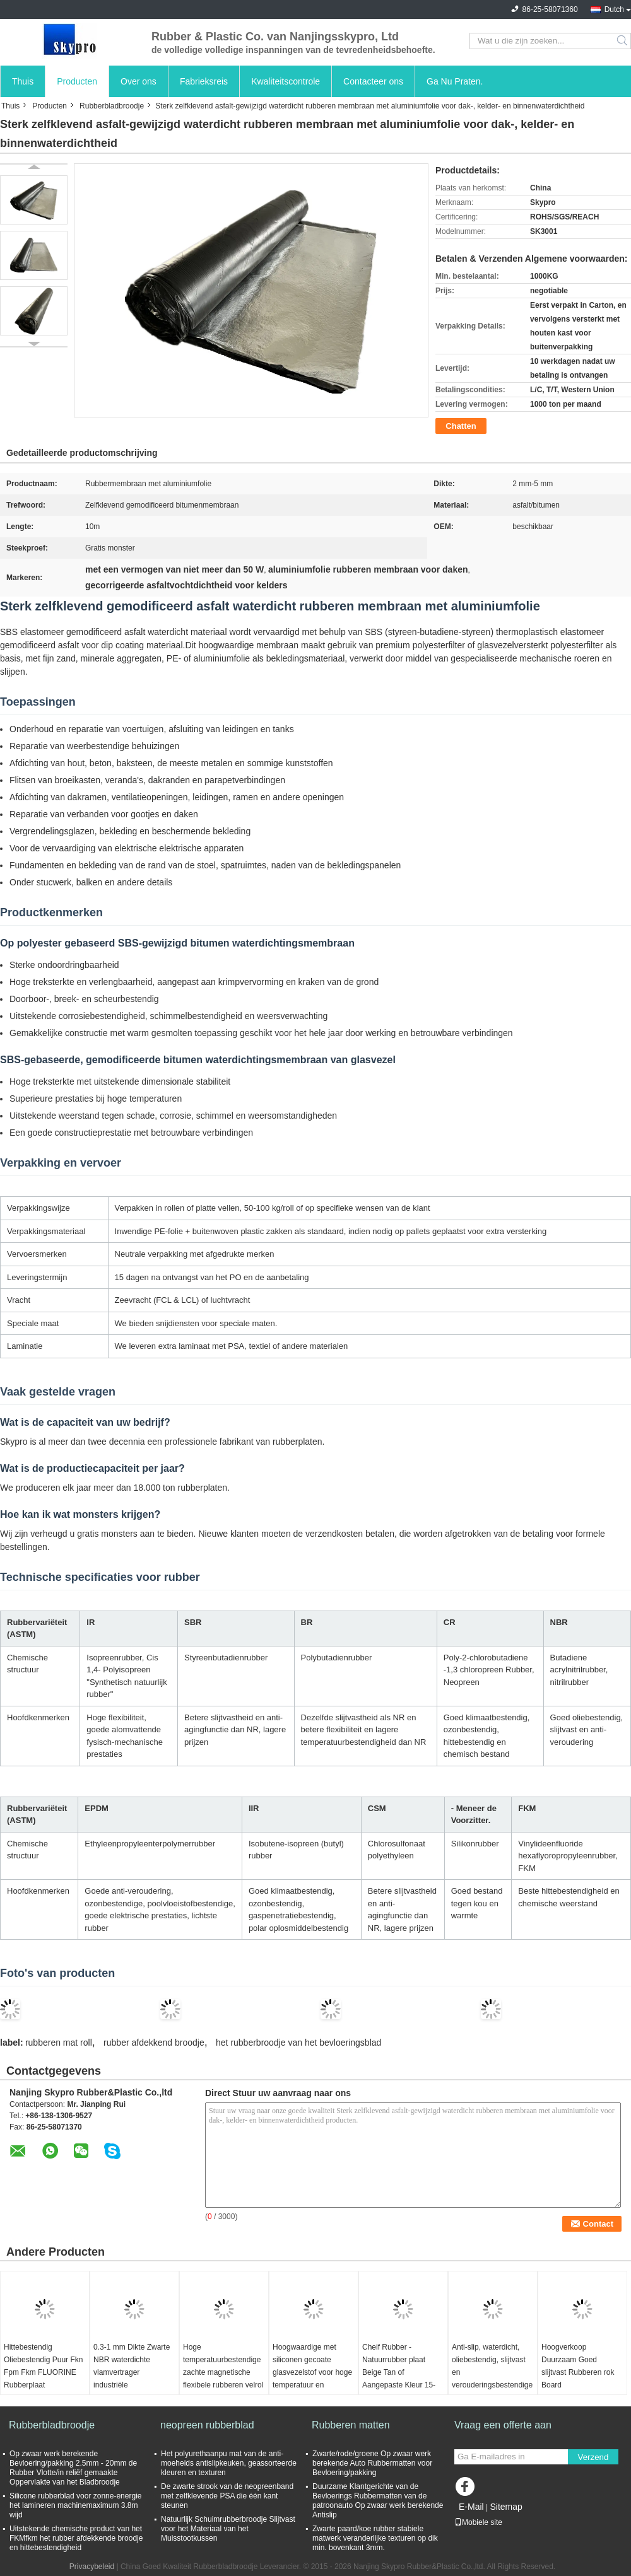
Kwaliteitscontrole (285, 81)
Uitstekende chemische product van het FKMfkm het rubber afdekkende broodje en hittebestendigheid (76, 2538)
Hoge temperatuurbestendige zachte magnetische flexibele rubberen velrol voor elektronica (223, 2372)
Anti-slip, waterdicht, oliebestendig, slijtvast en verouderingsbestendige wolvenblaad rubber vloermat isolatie (492, 2379)
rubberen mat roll (58, 2042)
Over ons (138, 81)
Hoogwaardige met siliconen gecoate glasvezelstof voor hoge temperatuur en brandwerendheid (312, 2372)
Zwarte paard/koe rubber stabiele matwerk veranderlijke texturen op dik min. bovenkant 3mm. (375, 2538)
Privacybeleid (91, 2566)
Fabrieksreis (204, 81)
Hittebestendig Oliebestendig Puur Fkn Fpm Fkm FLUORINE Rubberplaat (43, 2366)
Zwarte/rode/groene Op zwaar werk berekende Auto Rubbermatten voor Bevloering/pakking (372, 2463)
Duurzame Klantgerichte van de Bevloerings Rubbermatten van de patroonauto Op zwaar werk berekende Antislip (377, 2500)
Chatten (460, 426)
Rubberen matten (351, 2425)
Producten (77, 81)
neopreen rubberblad (207, 2425)
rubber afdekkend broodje (153, 2042)
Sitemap (506, 2507)
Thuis (22, 81)
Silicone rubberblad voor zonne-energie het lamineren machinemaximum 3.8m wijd (75, 2505)
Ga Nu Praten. (455, 81)
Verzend (593, 2457)
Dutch (614, 9)
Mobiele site (478, 2522)
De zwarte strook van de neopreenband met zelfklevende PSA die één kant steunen (227, 2496)
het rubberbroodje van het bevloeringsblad (298, 2042)
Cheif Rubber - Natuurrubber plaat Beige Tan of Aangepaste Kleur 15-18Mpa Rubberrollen (398, 2372)
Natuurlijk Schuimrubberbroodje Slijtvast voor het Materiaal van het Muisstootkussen (228, 2529)
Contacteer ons (373, 81)
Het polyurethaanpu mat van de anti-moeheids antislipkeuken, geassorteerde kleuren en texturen (229, 2463)
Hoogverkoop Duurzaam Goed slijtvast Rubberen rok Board (577, 2366)
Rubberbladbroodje (112, 106)
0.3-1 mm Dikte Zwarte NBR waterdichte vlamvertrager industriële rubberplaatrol (131, 2372)
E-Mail (471, 2507)
